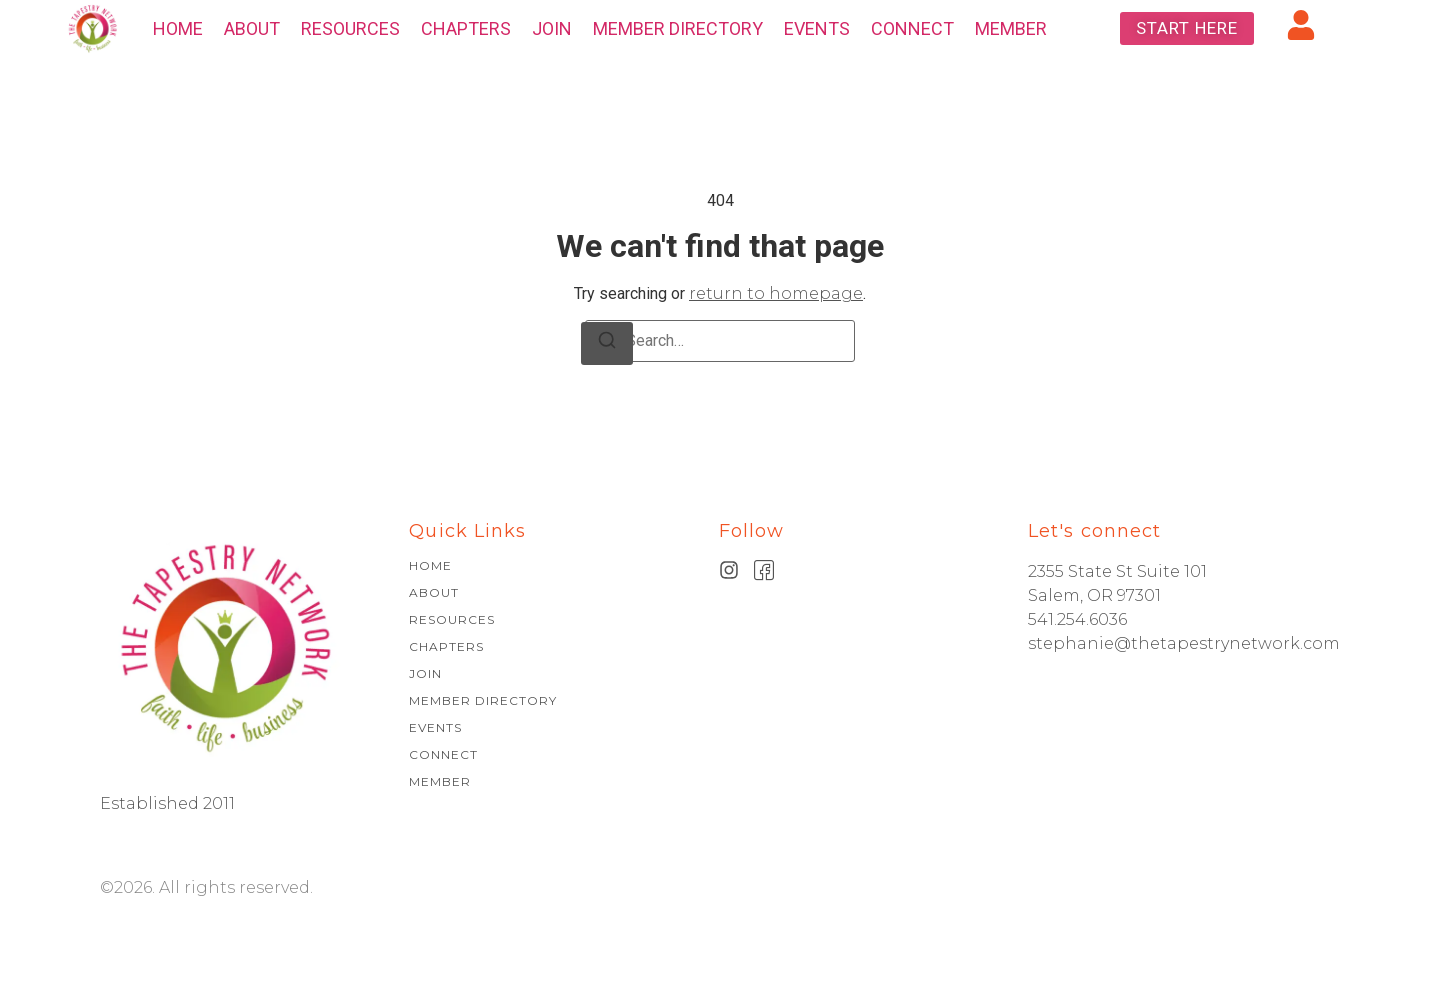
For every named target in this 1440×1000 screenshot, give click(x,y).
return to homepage (776, 293)
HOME (178, 28)
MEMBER (1011, 28)
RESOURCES (350, 28)
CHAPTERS (466, 28)
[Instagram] (729, 570)
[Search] (607, 343)
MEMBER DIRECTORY (678, 28)
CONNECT (912, 28)
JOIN (552, 28)
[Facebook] (764, 570)
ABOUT (252, 28)
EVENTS (817, 28)
